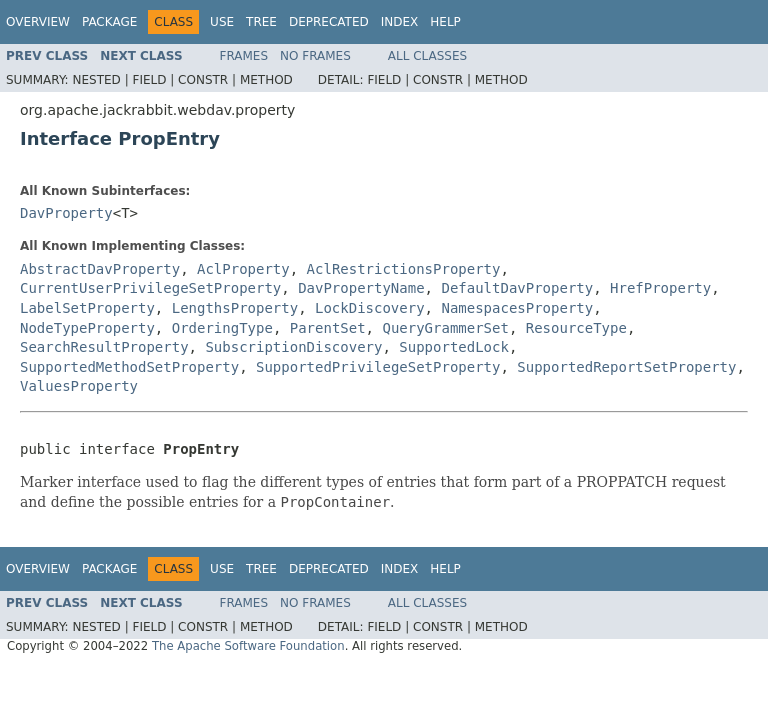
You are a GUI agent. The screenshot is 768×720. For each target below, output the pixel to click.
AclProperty (243, 269)
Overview (38, 22)
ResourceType (576, 328)
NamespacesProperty (517, 308)
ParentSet (328, 328)
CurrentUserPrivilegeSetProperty (150, 288)
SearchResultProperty (104, 347)
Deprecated (329, 22)
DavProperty (66, 213)
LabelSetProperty (87, 308)
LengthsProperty (235, 308)
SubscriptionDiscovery (293, 347)
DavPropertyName (361, 288)
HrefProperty (660, 288)
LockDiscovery (370, 308)
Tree (261, 22)
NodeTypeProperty (87, 328)
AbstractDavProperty (100, 269)
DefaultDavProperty (517, 288)
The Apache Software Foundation (248, 646)
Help (445, 22)
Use (222, 22)
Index (400, 22)
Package (109, 22)
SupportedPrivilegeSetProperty (378, 367)
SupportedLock (454, 347)
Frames (244, 56)
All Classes (427, 56)
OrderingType (222, 328)
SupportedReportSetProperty (626, 367)
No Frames (315, 56)
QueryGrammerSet (445, 328)
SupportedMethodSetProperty (129, 367)
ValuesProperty (79, 386)
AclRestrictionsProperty (404, 269)
